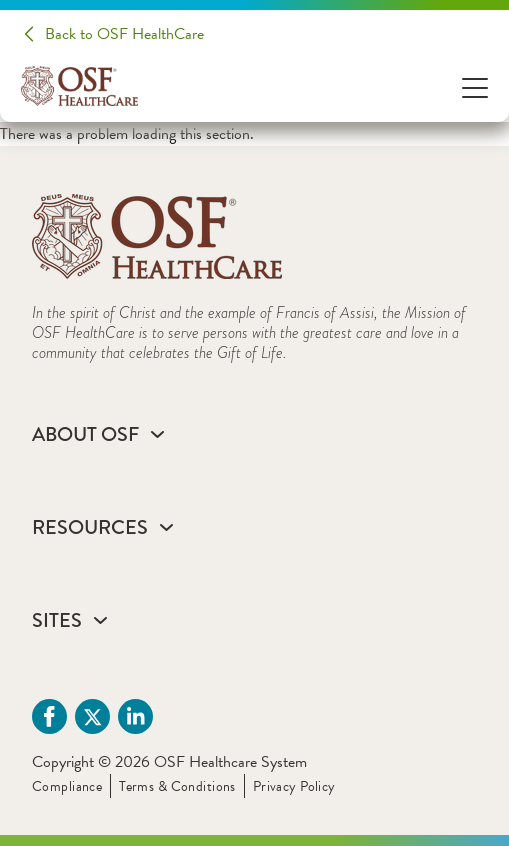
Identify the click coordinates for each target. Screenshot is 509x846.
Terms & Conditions (177, 786)
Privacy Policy (294, 786)
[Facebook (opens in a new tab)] (49, 716)
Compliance (67, 786)
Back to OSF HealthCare (124, 34)
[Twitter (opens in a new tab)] (92, 716)
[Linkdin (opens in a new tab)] (135, 716)
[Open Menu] (475, 86)
